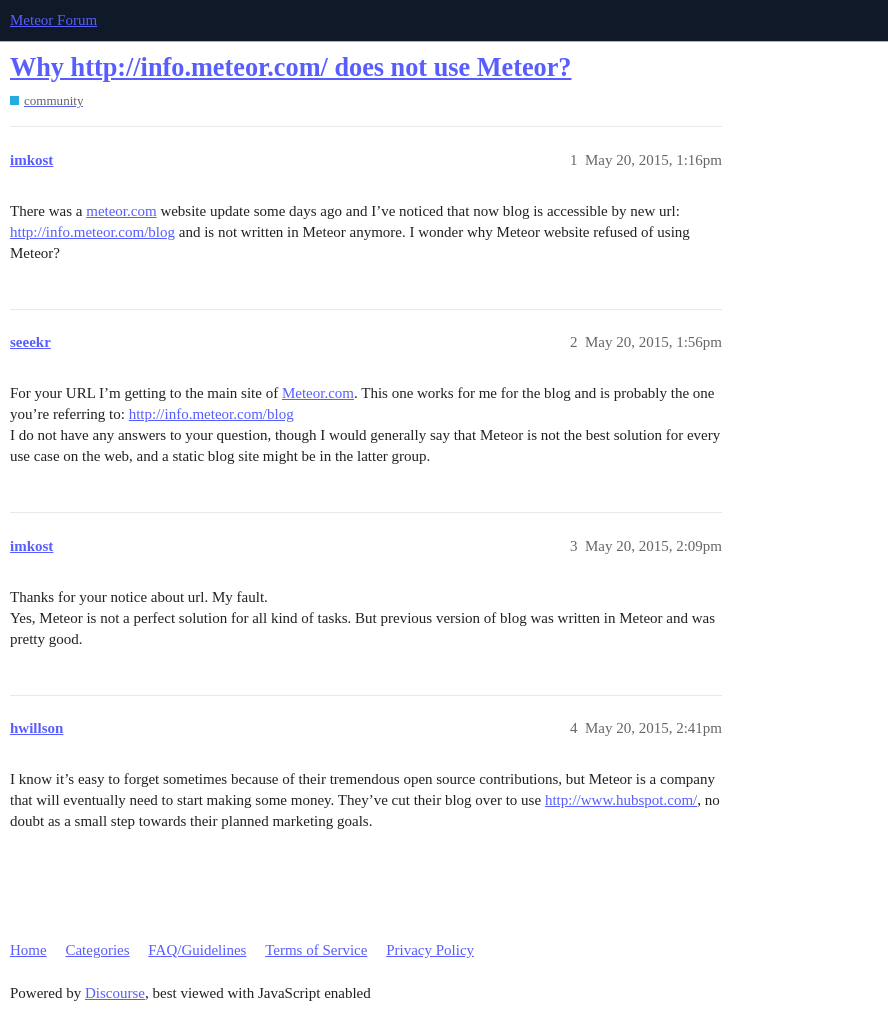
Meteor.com (318, 393)
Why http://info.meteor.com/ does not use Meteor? (290, 67)
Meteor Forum (53, 20)
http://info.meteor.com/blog (92, 232)
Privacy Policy (430, 950)
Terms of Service (316, 950)
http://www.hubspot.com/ (621, 800)
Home (28, 950)
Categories (97, 950)
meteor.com (121, 211)
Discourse (115, 993)
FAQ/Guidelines (197, 950)
